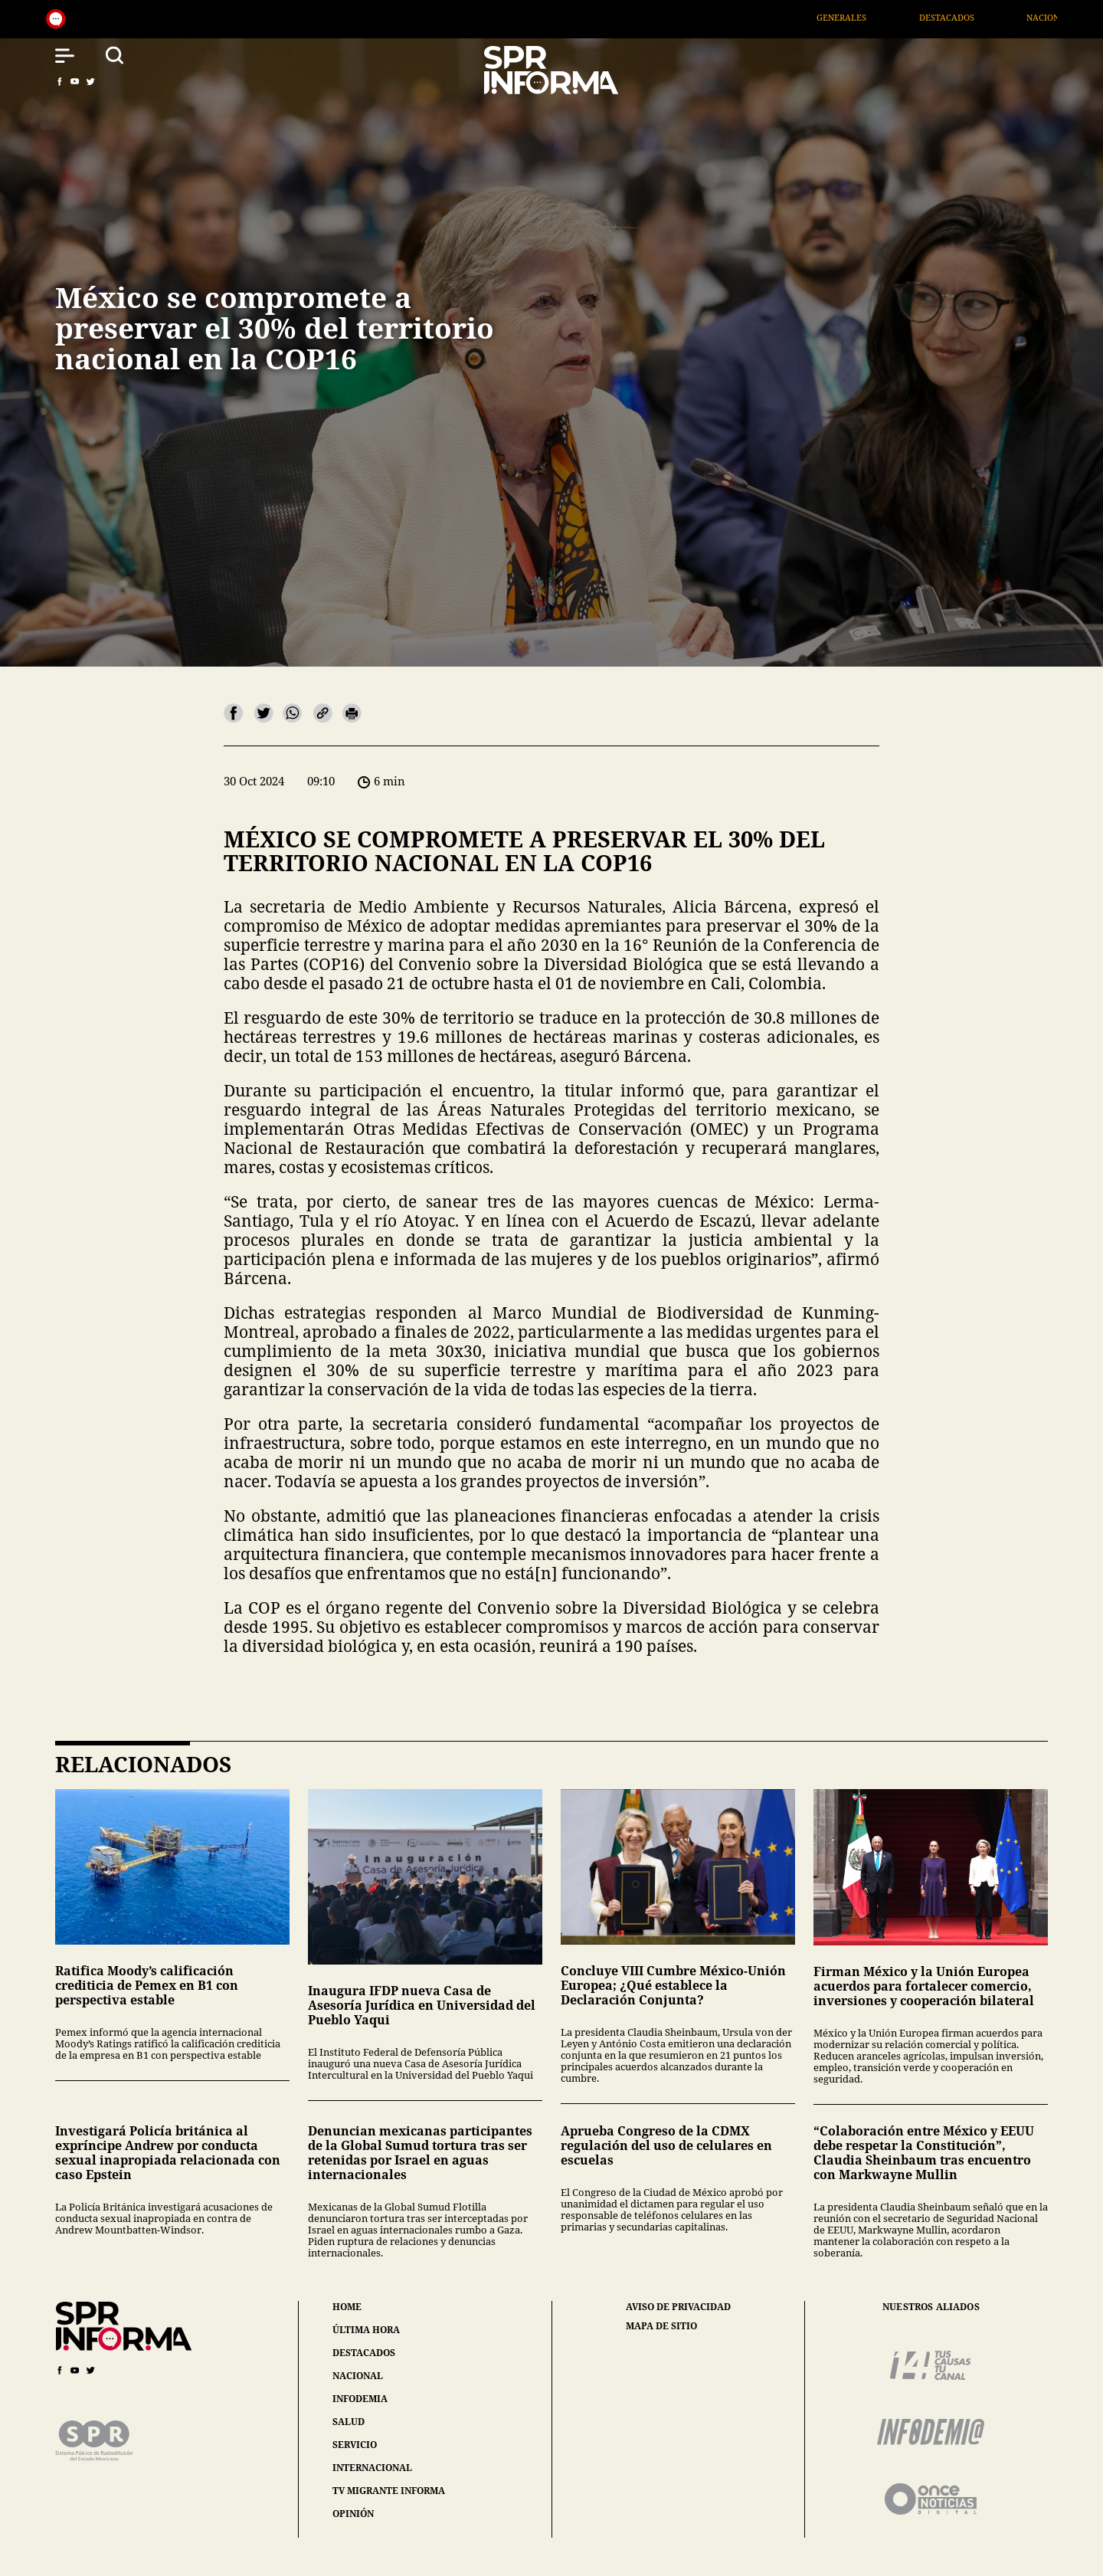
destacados (363, 2352)
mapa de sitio (661, 2326)
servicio (354, 2444)
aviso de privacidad (678, 2307)
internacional (372, 2467)
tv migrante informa (388, 2490)
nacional (357, 2375)
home (347, 2306)
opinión (353, 2513)
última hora (366, 2329)
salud (348, 2421)
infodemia (360, 2398)
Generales (857, 17)
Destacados (961, 17)
